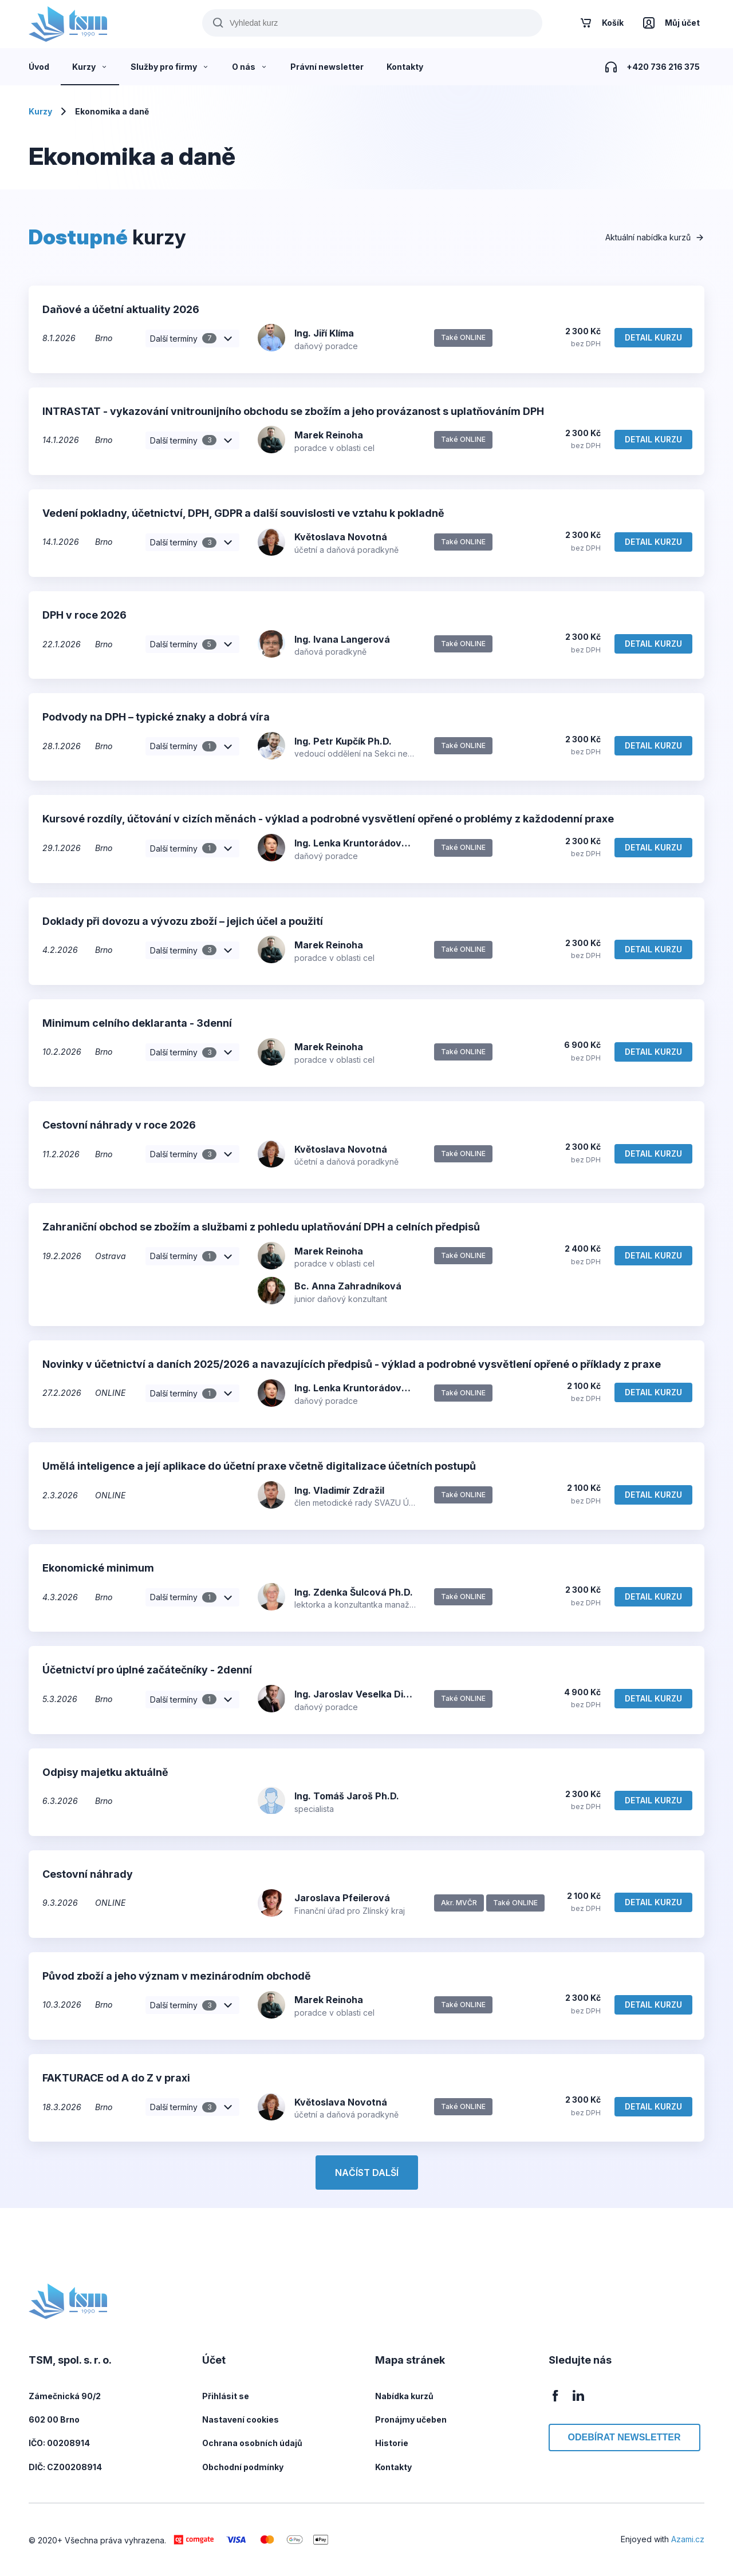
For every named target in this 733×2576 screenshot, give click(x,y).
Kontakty (393, 2467)
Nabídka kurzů (404, 2396)
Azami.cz (687, 2539)
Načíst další (367, 2172)
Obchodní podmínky (242, 2467)
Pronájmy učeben (411, 2419)
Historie (391, 2443)
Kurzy (40, 111)
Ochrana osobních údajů (252, 2443)
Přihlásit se (225, 2396)
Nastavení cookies (240, 2419)
